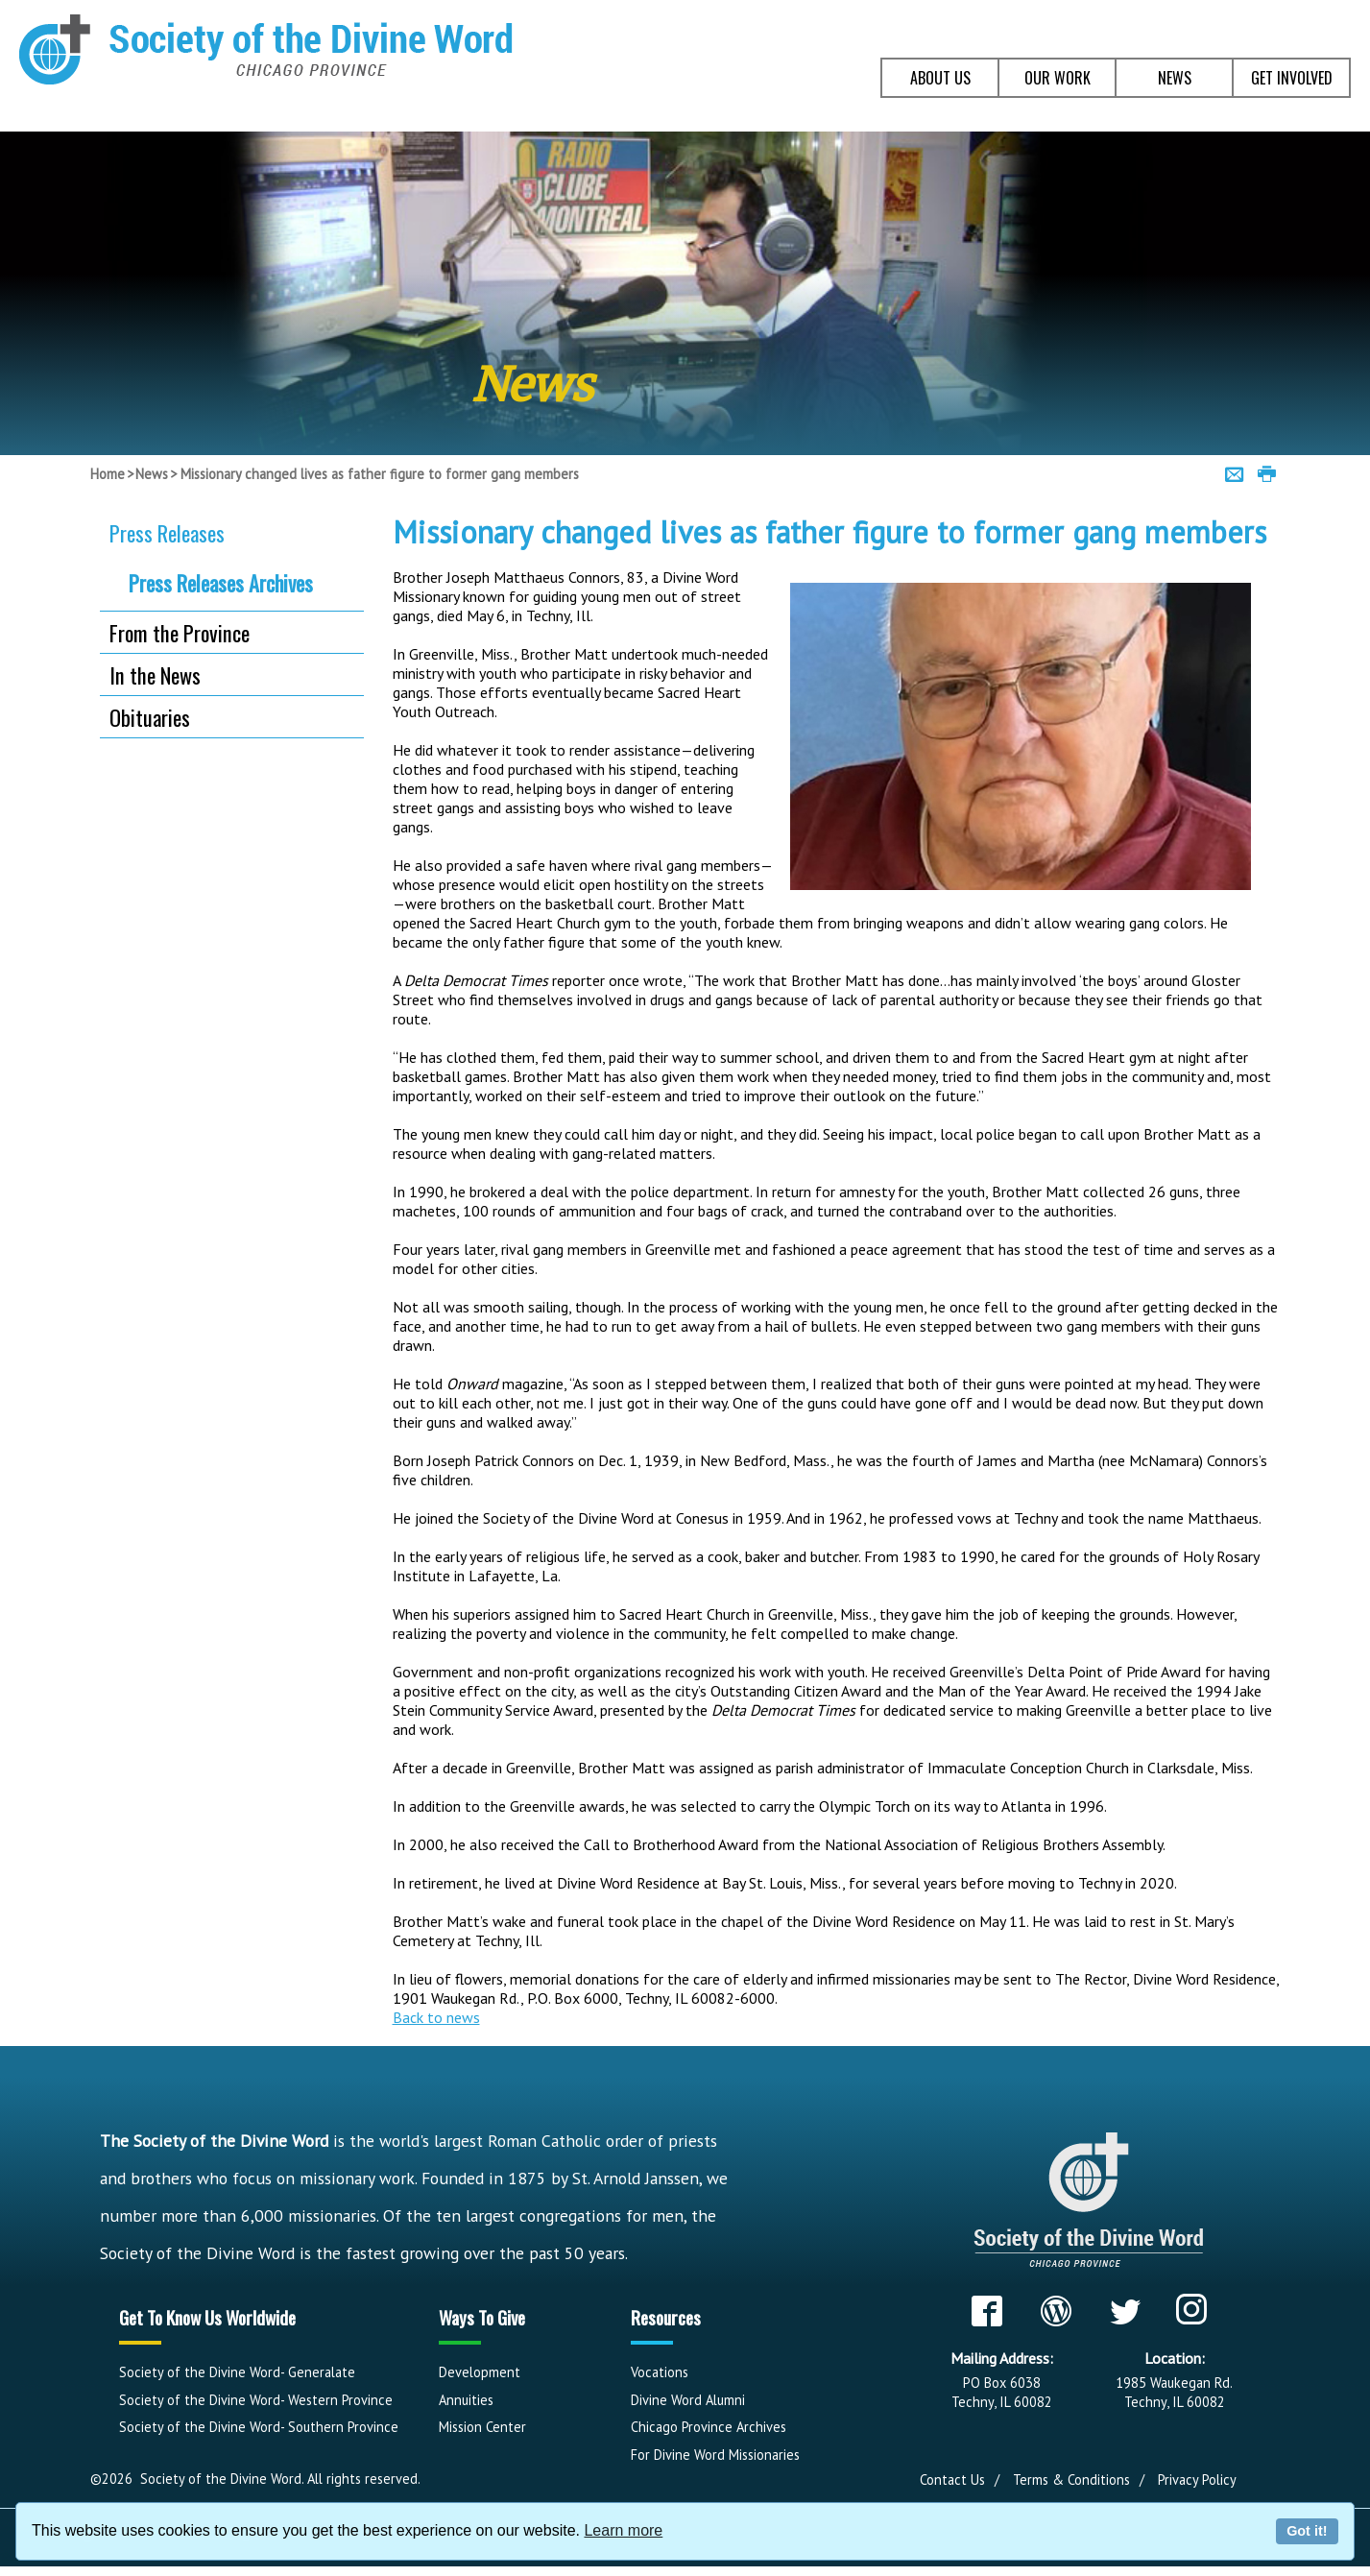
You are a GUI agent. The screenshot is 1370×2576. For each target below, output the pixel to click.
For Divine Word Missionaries (715, 2454)
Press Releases (167, 532)
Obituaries (149, 717)
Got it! (1306, 2531)
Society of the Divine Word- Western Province (256, 2400)
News (151, 474)
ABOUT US (940, 77)
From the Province (179, 632)
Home (107, 474)
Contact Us (952, 2479)
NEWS (1174, 77)
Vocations (659, 2372)
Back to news (436, 2017)
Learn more (623, 2530)
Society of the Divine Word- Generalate (237, 2372)
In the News (155, 674)
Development (479, 2372)
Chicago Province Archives (708, 2427)
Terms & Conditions (1071, 2479)
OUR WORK (1057, 77)
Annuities (466, 2400)
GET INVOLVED (1292, 77)
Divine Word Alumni (688, 2400)
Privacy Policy (1197, 2479)
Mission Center (482, 2427)
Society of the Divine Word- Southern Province (258, 2427)
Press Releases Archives (221, 582)
